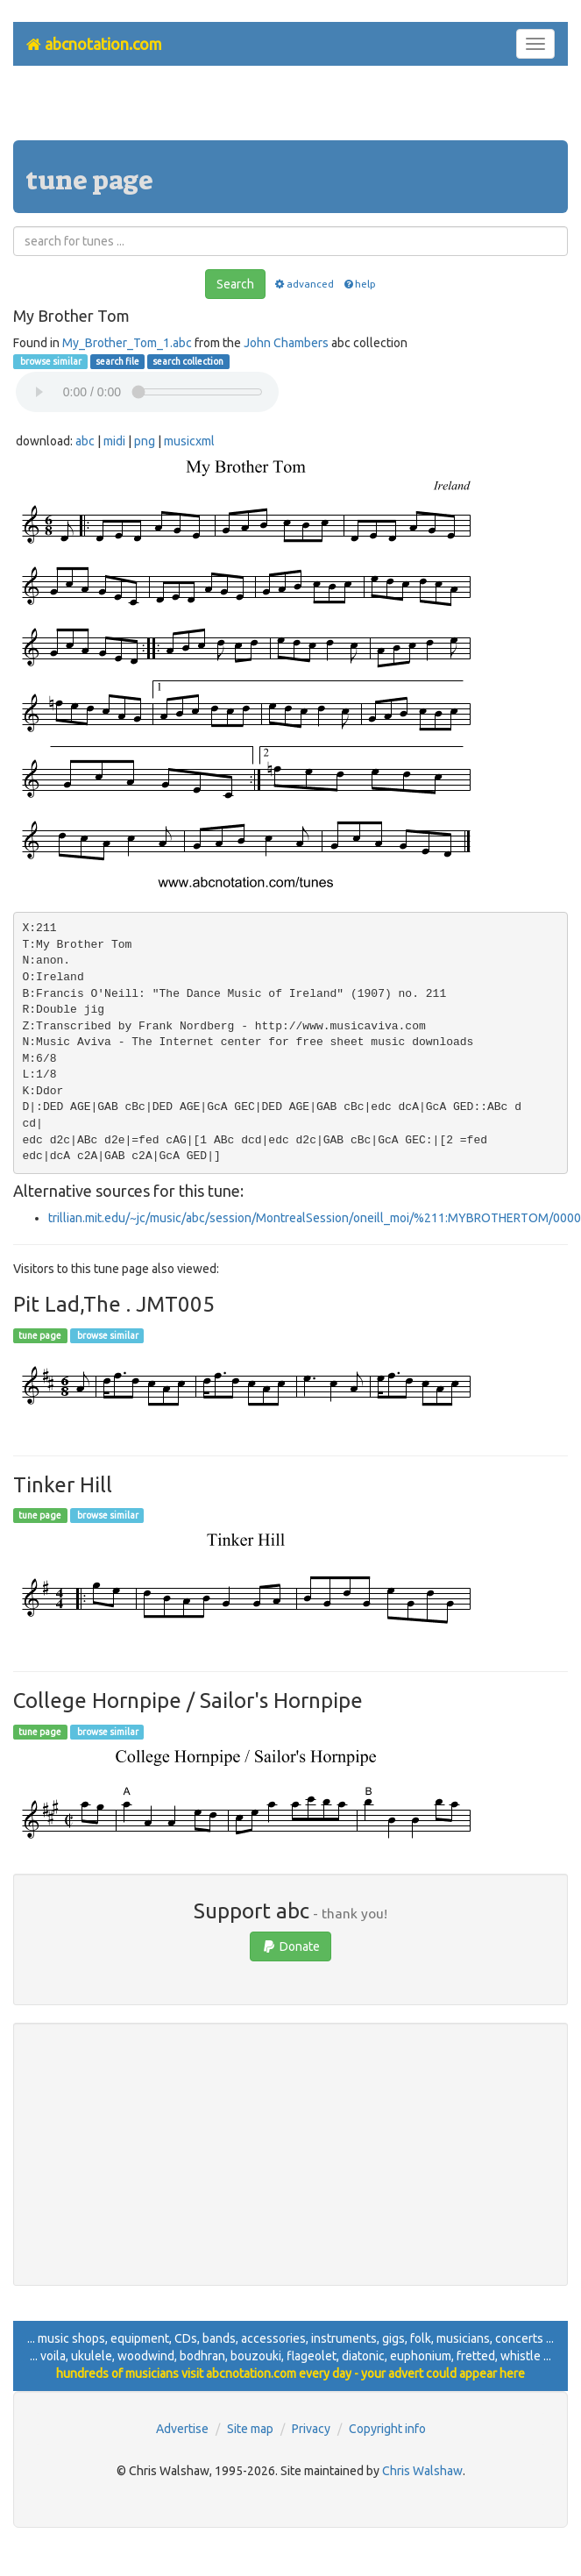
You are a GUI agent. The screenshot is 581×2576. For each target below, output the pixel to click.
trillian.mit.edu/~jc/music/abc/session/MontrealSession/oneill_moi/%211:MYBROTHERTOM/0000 (314, 1218)
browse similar (49, 361)
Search (235, 284)
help (359, 283)
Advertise (182, 2429)
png (144, 441)
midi (114, 441)
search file (117, 361)
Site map (250, 2429)
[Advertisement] (291, 109)
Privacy (311, 2429)
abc (85, 441)
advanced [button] (303, 283)
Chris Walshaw (422, 2471)
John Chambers (286, 343)
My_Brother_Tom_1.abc (127, 343)
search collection (187, 361)
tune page (39, 1335)
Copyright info (387, 2429)
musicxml (189, 441)
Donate (290, 1946)
